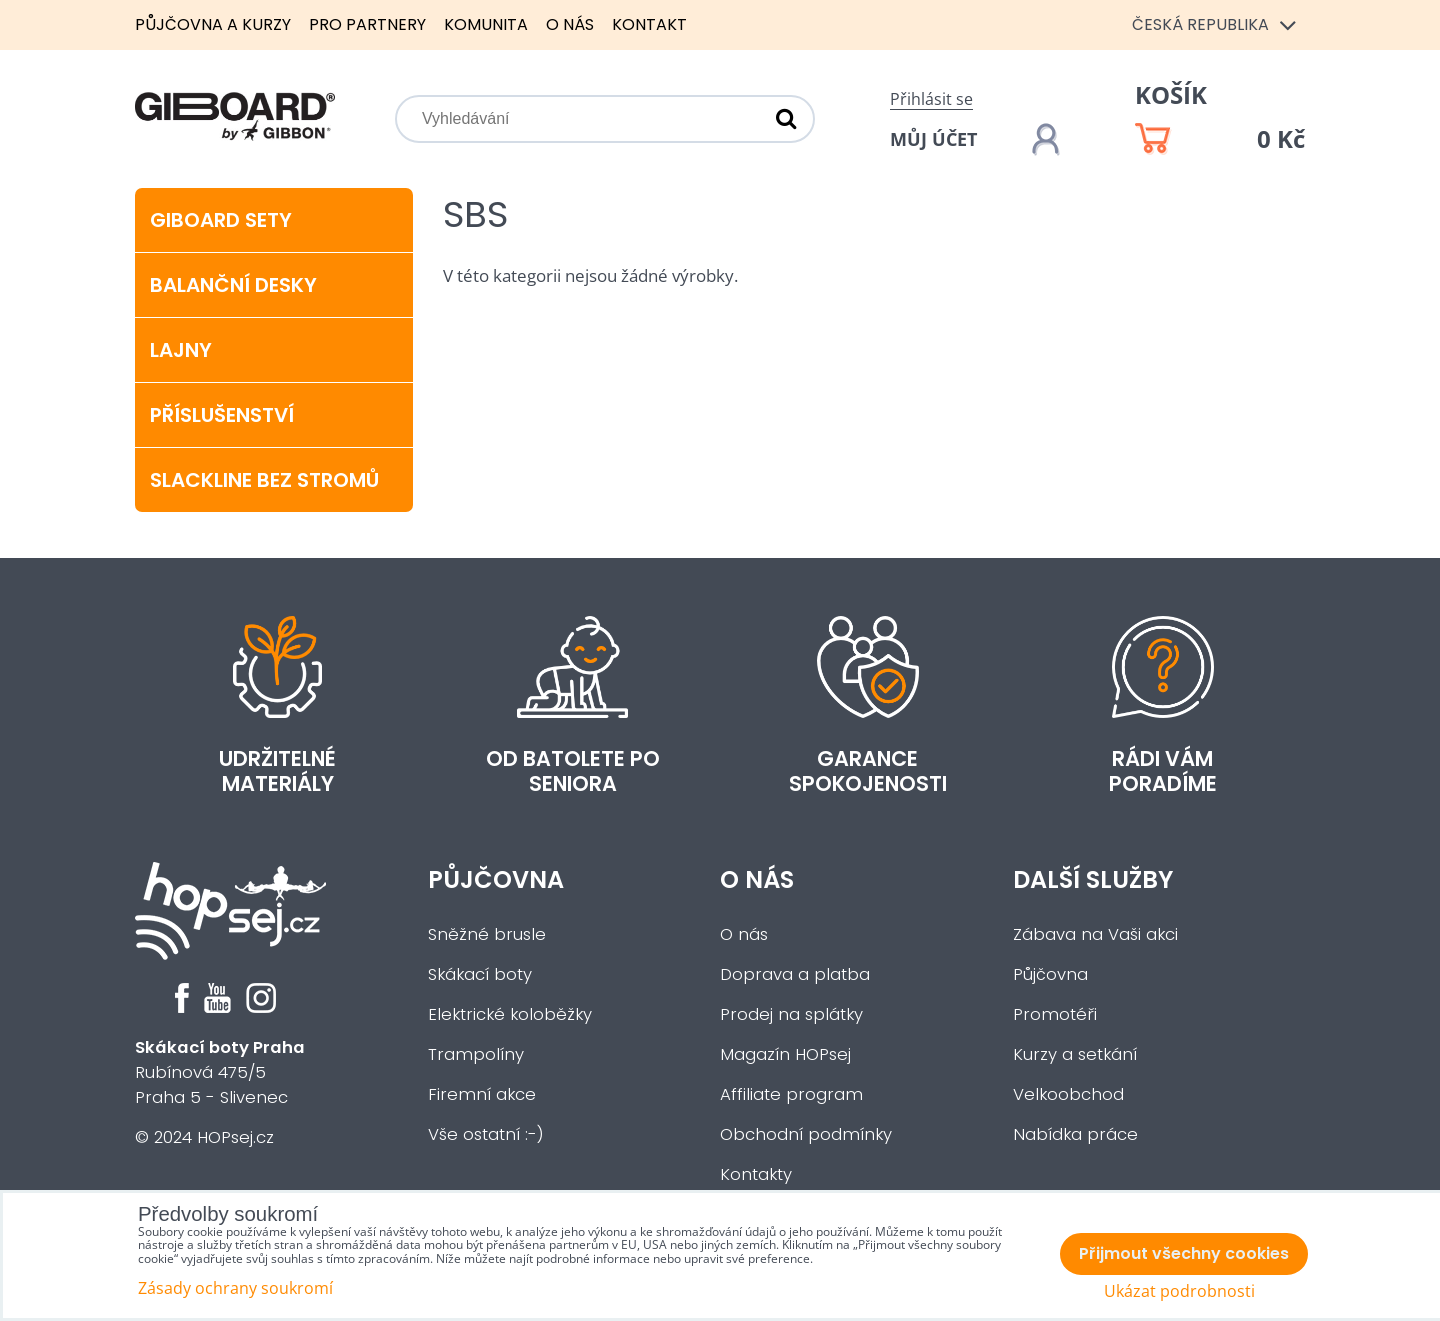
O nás (570, 24)
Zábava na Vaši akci (1095, 934)
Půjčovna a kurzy (213, 24)
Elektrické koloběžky (510, 1014)
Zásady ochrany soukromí (235, 1288)
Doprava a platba (795, 974)
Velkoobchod (1068, 1094)
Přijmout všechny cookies (1184, 1253)
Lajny (181, 350)
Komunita (486, 24)
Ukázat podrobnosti (1179, 1291)
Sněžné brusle (487, 934)
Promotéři (1055, 1014)
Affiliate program (791, 1094)
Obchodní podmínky (806, 1134)
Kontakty (756, 1174)
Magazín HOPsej (785, 1054)
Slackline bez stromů (264, 480)
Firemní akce (482, 1094)
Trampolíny (476, 1054)
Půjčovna (496, 879)
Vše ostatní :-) (486, 1134)
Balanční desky (233, 285)
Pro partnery (367, 24)
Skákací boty (480, 974)
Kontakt (649, 24)
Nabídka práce (1075, 1134)
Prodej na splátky (791, 1014)
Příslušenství (222, 415)
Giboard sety (221, 220)
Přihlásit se (931, 99)
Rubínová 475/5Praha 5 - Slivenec (220, 1072)
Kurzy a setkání (1075, 1054)
